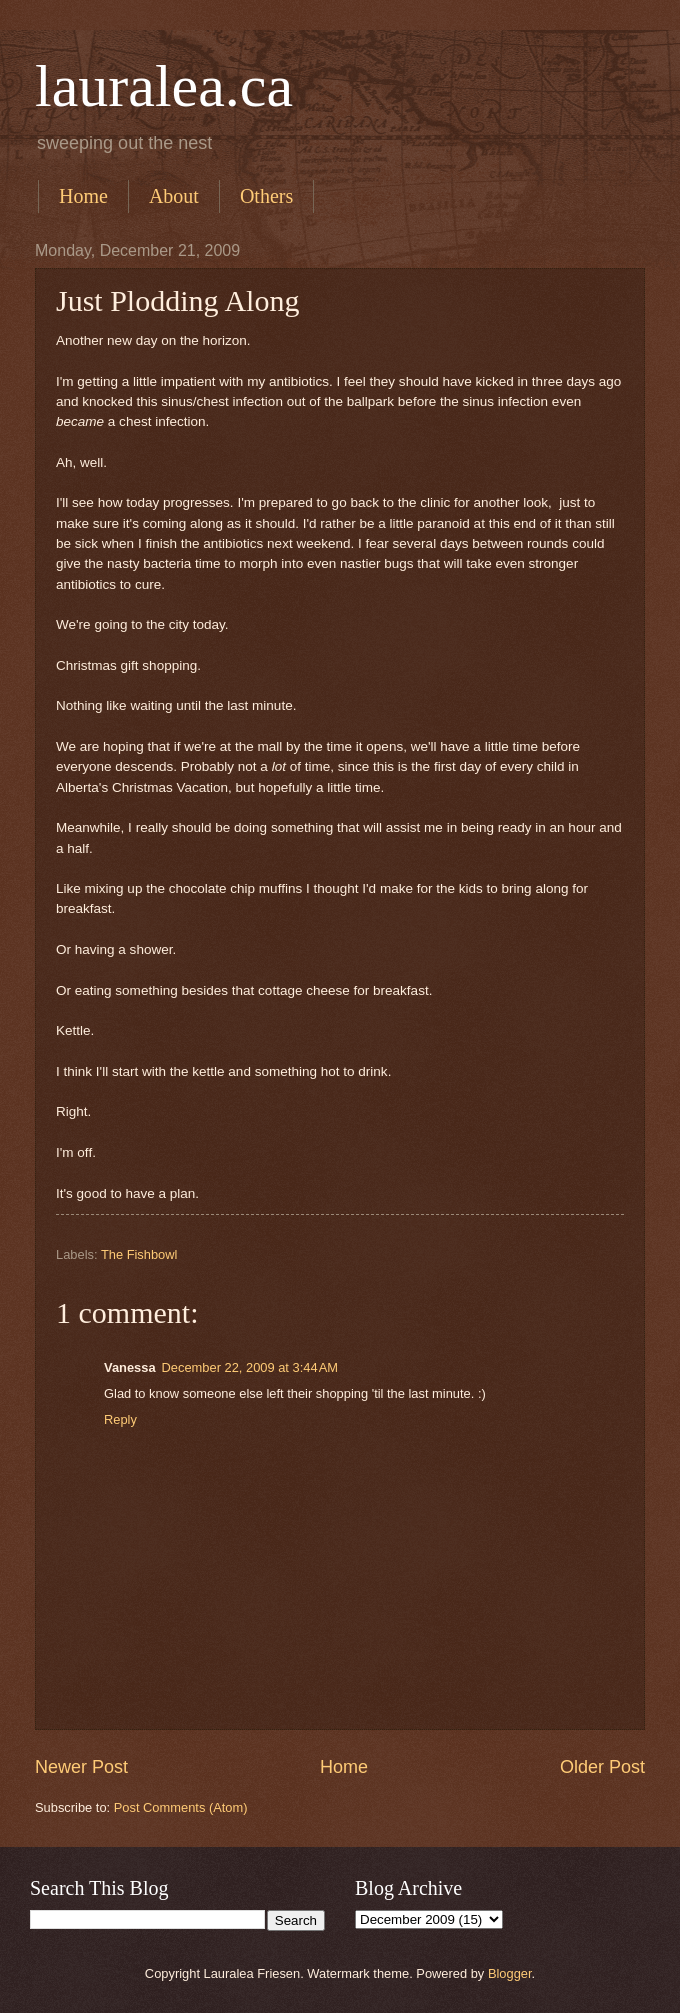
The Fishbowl (139, 1254)
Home (83, 196)
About (174, 196)
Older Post (602, 1767)
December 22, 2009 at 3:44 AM (250, 1367)
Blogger (510, 1973)
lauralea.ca (164, 86)
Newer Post (81, 1767)
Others (266, 196)
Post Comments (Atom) (181, 1807)
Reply (120, 1419)
